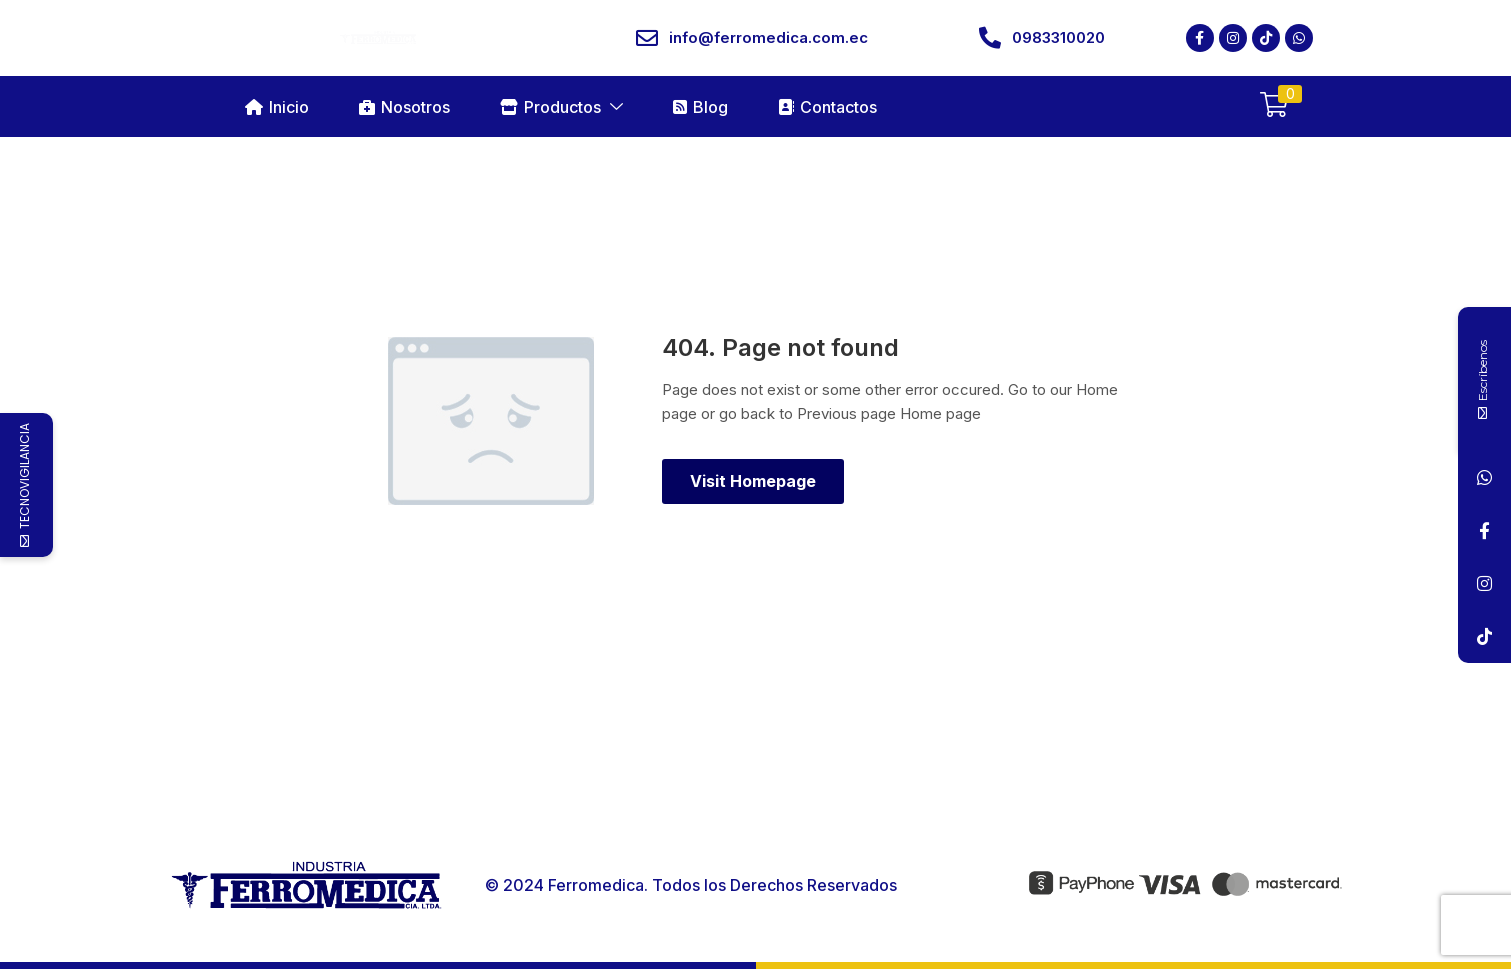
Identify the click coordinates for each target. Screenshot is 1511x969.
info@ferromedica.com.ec (768, 37)
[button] (1274, 106)
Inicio (277, 107)
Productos (561, 107)
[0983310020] (990, 38)
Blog (700, 107)
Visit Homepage (753, 481)
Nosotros (404, 107)
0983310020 (1058, 37)
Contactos (827, 107)
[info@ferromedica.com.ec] (647, 38)
